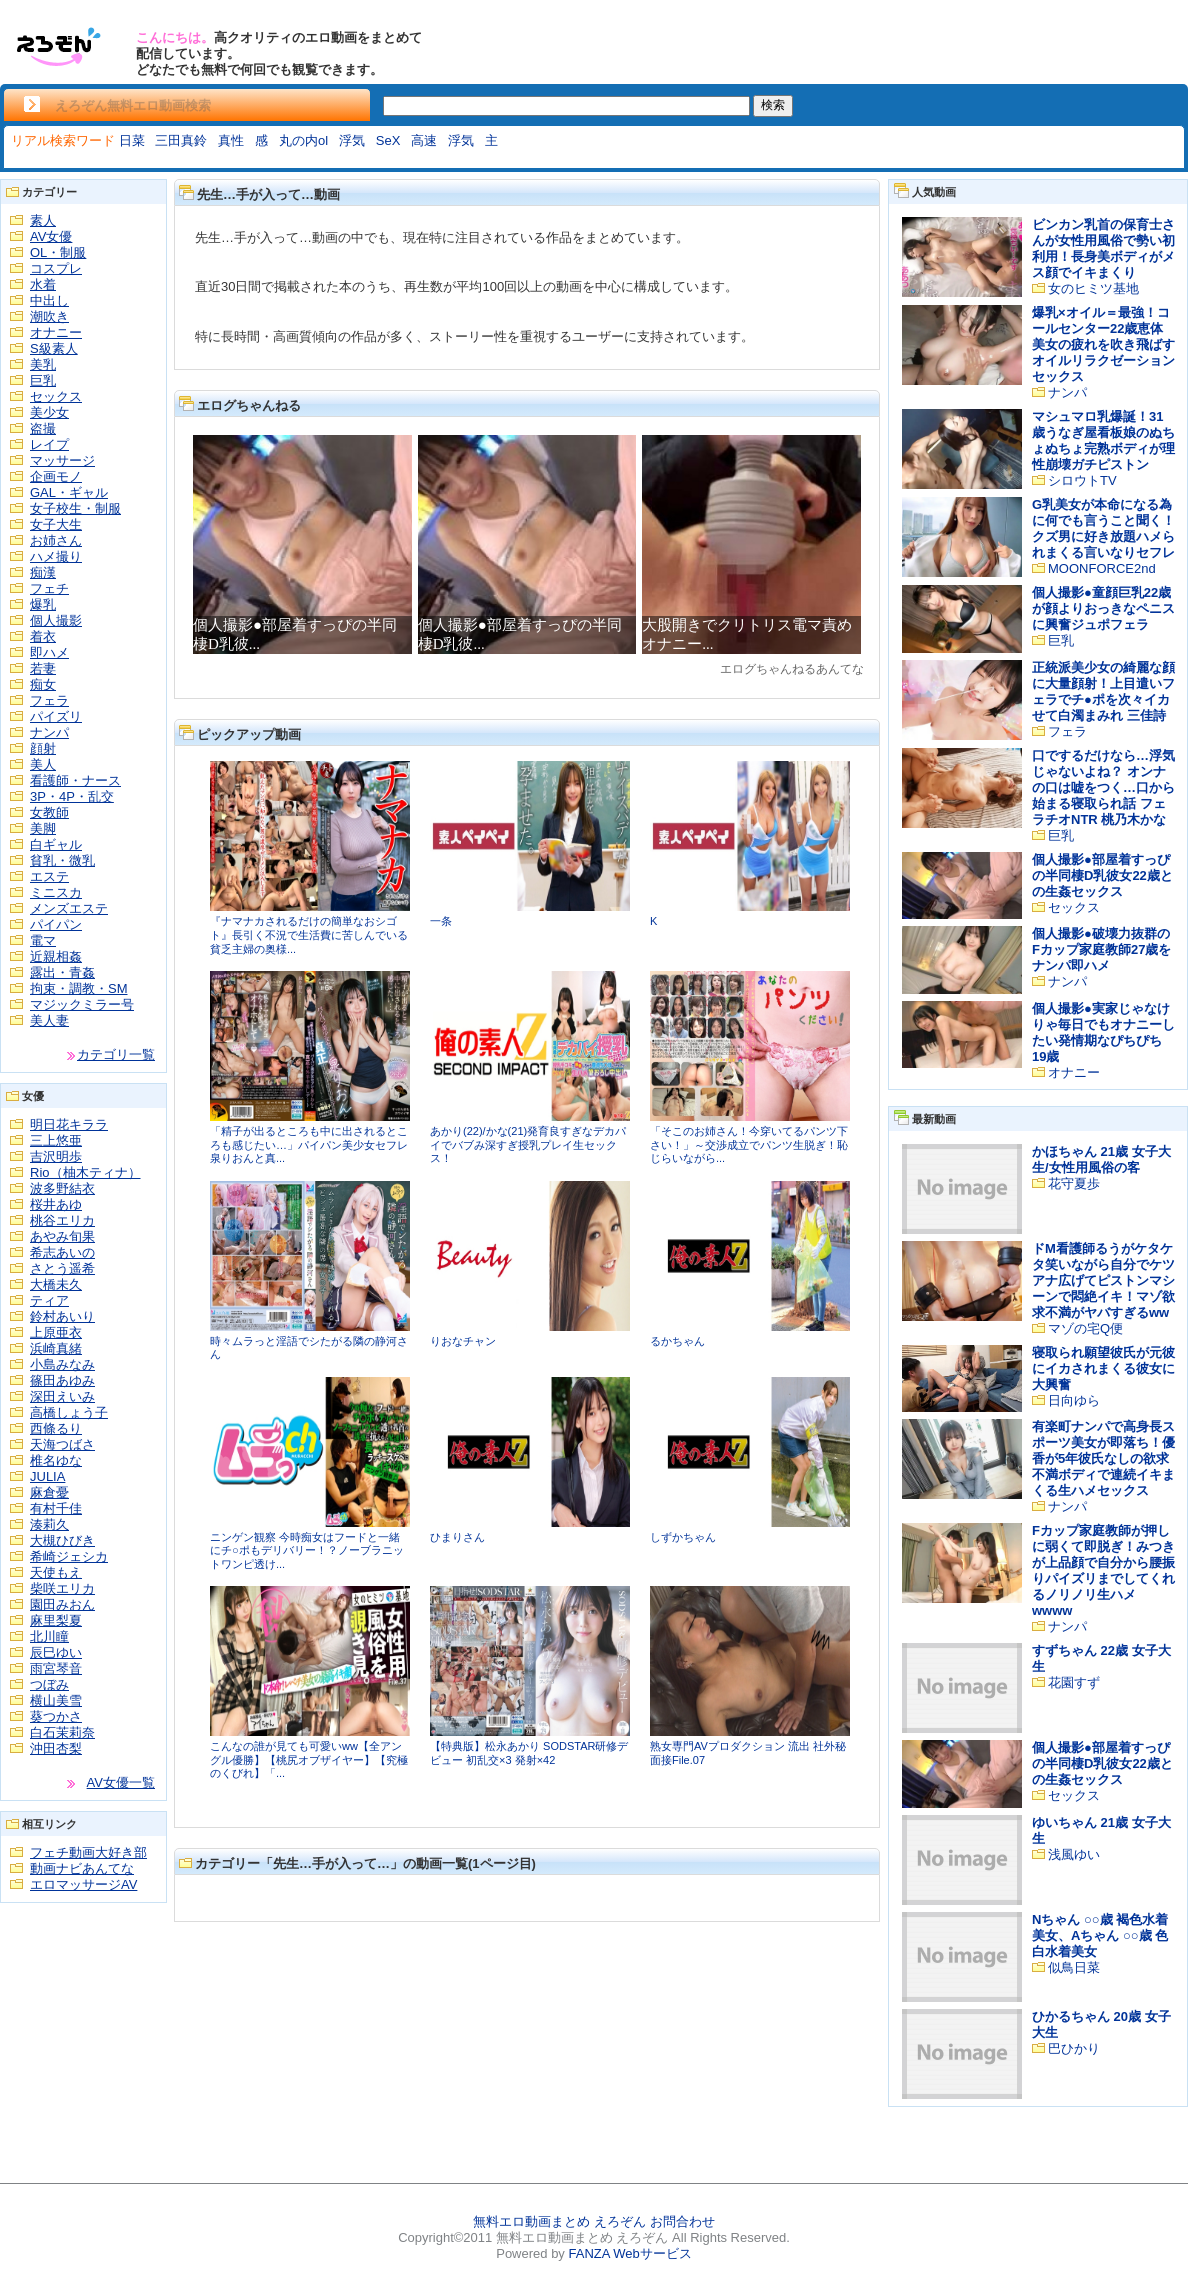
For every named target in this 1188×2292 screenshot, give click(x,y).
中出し (49, 300)
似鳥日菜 (1074, 1967)
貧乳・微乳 (62, 860)
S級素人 (54, 348)
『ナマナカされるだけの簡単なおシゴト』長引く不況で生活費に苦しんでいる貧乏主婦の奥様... (309, 934)
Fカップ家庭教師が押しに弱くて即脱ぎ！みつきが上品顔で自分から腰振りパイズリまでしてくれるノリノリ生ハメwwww (1103, 1570)
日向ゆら (1074, 1400)
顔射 (43, 748)
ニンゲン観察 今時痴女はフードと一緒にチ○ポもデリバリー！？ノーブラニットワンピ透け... (307, 1550)
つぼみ (49, 1684)
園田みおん (62, 1604)
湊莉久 (49, 1524)
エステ (49, 876)
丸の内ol (303, 140)
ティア (49, 1300)
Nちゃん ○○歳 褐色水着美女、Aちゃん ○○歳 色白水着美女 (1100, 1935)
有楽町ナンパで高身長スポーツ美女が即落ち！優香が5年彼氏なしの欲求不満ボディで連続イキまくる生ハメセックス (1103, 1458)
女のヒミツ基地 (1093, 288)
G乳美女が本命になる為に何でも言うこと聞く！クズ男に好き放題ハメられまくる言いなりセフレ (1103, 528)
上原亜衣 (56, 1332)
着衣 (43, 636)
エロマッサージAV (83, 1884)
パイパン (56, 924)
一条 (441, 921)
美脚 (43, 828)
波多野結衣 (62, 1188)
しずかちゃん (683, 1537)
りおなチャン (463, 1341)
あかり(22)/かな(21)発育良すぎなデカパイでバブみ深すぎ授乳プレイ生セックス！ (528, 1144)
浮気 (352, 140)
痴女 (43, 684)
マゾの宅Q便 (1085, 1328)
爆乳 (43, 604)
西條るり (56, 1428)
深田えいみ (62, 1396)
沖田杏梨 (56, 1748)
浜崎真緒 (56, 1348)
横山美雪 (56, 1700)
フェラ (49, 700)
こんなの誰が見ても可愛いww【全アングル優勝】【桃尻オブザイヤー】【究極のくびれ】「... (309, 1759)
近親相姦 (56, 956)
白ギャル (56, 844)
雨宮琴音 (56, 1668)
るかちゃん (677, 1341)
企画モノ (56, 476)
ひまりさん (457, 1537)
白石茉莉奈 (62, 1732)
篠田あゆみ (62, 1380)
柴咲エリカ (62, 1588)
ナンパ (49, 732)
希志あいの (62, 1252)
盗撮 (43, 428)
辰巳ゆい (56, 1652)
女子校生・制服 (75, 508)
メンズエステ (69, 908)
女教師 (49, 812)
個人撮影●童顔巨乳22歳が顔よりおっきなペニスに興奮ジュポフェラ (1103, 608)
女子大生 (56, 524)
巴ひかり (1074, 2048)
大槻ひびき (62, 1540)
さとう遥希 (62, 1268)
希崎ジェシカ (69, 1556)
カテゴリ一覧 (116, 1054)
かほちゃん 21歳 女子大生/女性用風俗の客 (1101, 1159)
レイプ (49, 444)
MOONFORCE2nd (1102, 568)
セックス (56, 396)
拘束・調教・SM (79, 988)
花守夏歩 (1074, 1183)
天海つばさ (62, 1444)
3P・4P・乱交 (72, 796)
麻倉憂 (49, 1492)
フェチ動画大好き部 (88, 1852)
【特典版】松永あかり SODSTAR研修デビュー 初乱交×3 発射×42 (529, 1753)
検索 (773, 105)
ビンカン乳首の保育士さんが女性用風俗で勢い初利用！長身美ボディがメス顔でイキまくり (1103, 248)
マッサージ (62, 460)
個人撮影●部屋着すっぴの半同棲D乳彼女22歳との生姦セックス (1102, 875)
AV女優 (51, 236)
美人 (43, 764)
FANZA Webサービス (629, 2253)
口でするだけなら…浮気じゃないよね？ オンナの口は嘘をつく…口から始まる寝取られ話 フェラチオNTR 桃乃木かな (1103, 787)
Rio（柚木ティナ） (85, 1172)
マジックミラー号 (82, 1004)
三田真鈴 (181, 140)
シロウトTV (1082, 480)
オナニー (56, 332)
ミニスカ (56, 892)
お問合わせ (682, 2221)
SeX (388, 140)
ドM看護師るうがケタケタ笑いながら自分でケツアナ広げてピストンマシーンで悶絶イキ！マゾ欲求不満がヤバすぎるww (1103, 1280)
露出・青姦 (62, 972)
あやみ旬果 (62, 1236)
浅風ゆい (1074, 1854)
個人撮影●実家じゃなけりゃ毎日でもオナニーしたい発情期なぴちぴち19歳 (1103, 1032)
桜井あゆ (56, 1204)
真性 (231, 140)
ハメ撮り (56, 556)
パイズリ (56, 716)
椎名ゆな (56, 1460)
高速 (424, 140)
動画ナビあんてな (82, 1868)
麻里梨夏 (56, 1620)
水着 (43, 284)
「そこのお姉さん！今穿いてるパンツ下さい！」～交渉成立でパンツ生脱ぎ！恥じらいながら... (749, 1144)
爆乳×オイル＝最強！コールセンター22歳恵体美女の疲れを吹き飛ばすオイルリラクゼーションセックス (1103, 344)
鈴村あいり (62, 1316)
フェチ (49, 588)
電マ (43, 940)
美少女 (49, 412)
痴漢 (43, 572)
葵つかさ (56, 1716)
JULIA (47, 1476)
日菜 (132, 140)
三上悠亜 (56, 1140)
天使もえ (56, 1572)
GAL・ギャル (69, 492)
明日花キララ (69, 1124)
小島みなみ (62, 1364)
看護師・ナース (75, 780)
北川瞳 (49, 1636)
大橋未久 (56, 1284)
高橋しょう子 (69, 1412)
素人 (43, 220)
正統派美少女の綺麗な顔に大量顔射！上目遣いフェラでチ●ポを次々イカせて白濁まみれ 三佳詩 (1103, 691)
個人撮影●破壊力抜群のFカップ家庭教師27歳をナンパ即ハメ (1101, 949)
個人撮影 (56, 620)
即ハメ (49, 652)
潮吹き (49, 316)
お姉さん (56, 540)
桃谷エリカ (62, 1220)
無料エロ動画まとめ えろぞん (559, 2221)
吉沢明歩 (56, 1156)
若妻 (43, 668)
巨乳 (43, 380)
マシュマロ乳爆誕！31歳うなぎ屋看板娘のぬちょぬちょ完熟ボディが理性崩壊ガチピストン (1103, 440)
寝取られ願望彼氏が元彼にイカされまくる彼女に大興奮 (1103, 1368)
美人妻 (49, 1020)
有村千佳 (56, 1508)
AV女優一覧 (121, 1782)
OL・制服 (58, 252)
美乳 (43, 364)
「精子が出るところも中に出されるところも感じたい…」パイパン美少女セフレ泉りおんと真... (309, 1144)
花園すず (1074, 1682)
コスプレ (56, 268)
